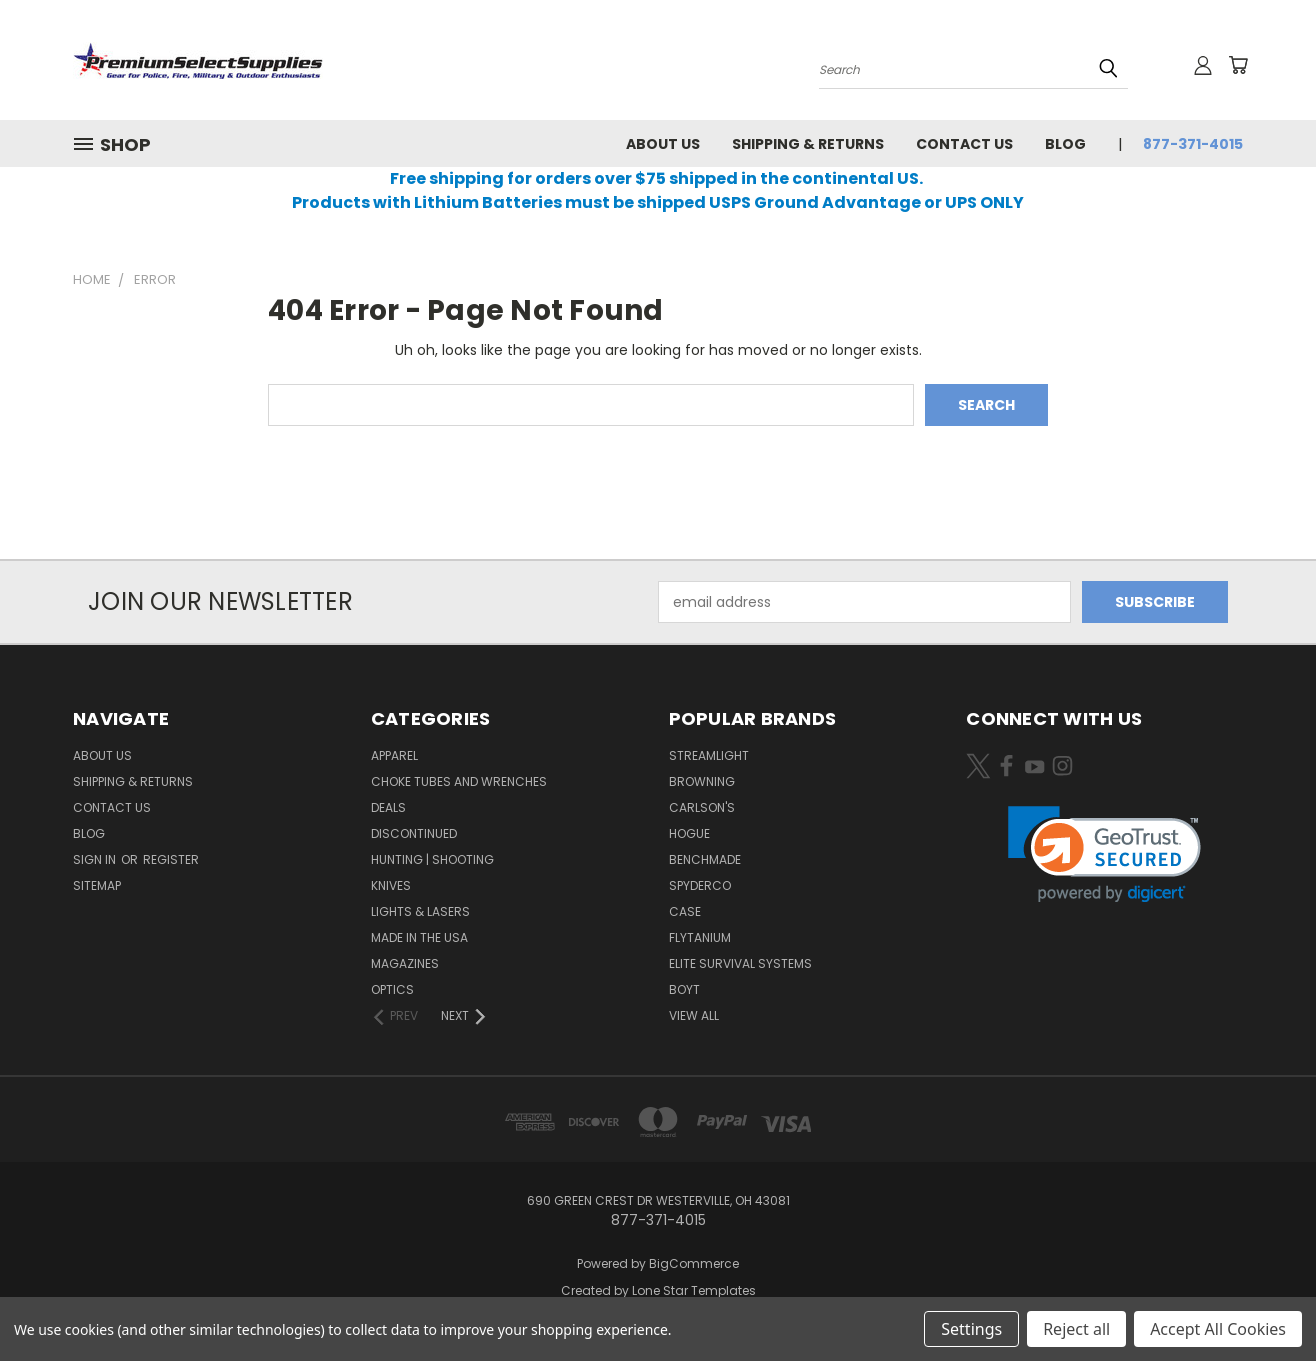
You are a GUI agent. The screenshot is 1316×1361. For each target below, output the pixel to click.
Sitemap (97, 885)
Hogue (689, 833)
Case (685, 911)
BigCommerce (694, 1263)
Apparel (394, 755)
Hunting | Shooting (432, 859)
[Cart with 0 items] (1238, 65)
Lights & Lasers (420, 911)
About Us (663, 144)
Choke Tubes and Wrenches (459, 781)
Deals (388, 807)
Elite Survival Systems (740, 963)
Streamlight (709, 755)
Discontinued (414, 833)
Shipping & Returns (808, 144)
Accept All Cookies (1218, 1329)
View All (694, 1015)
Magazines (405, 963)
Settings (971, 1329)
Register (171, 859)
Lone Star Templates (694, 1290)
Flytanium (700, 937)
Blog (1065, 144)
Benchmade (705, 859)
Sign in (96, 859)
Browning (702, 781)
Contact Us (964, 144)
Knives (391, 885)
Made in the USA (419, 937)
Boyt (684, 989)
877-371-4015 (1193, 144)
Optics (392, 989)
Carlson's (702, 807)
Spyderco (700, 885)
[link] (1104, 854)
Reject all (1076, 1329)
